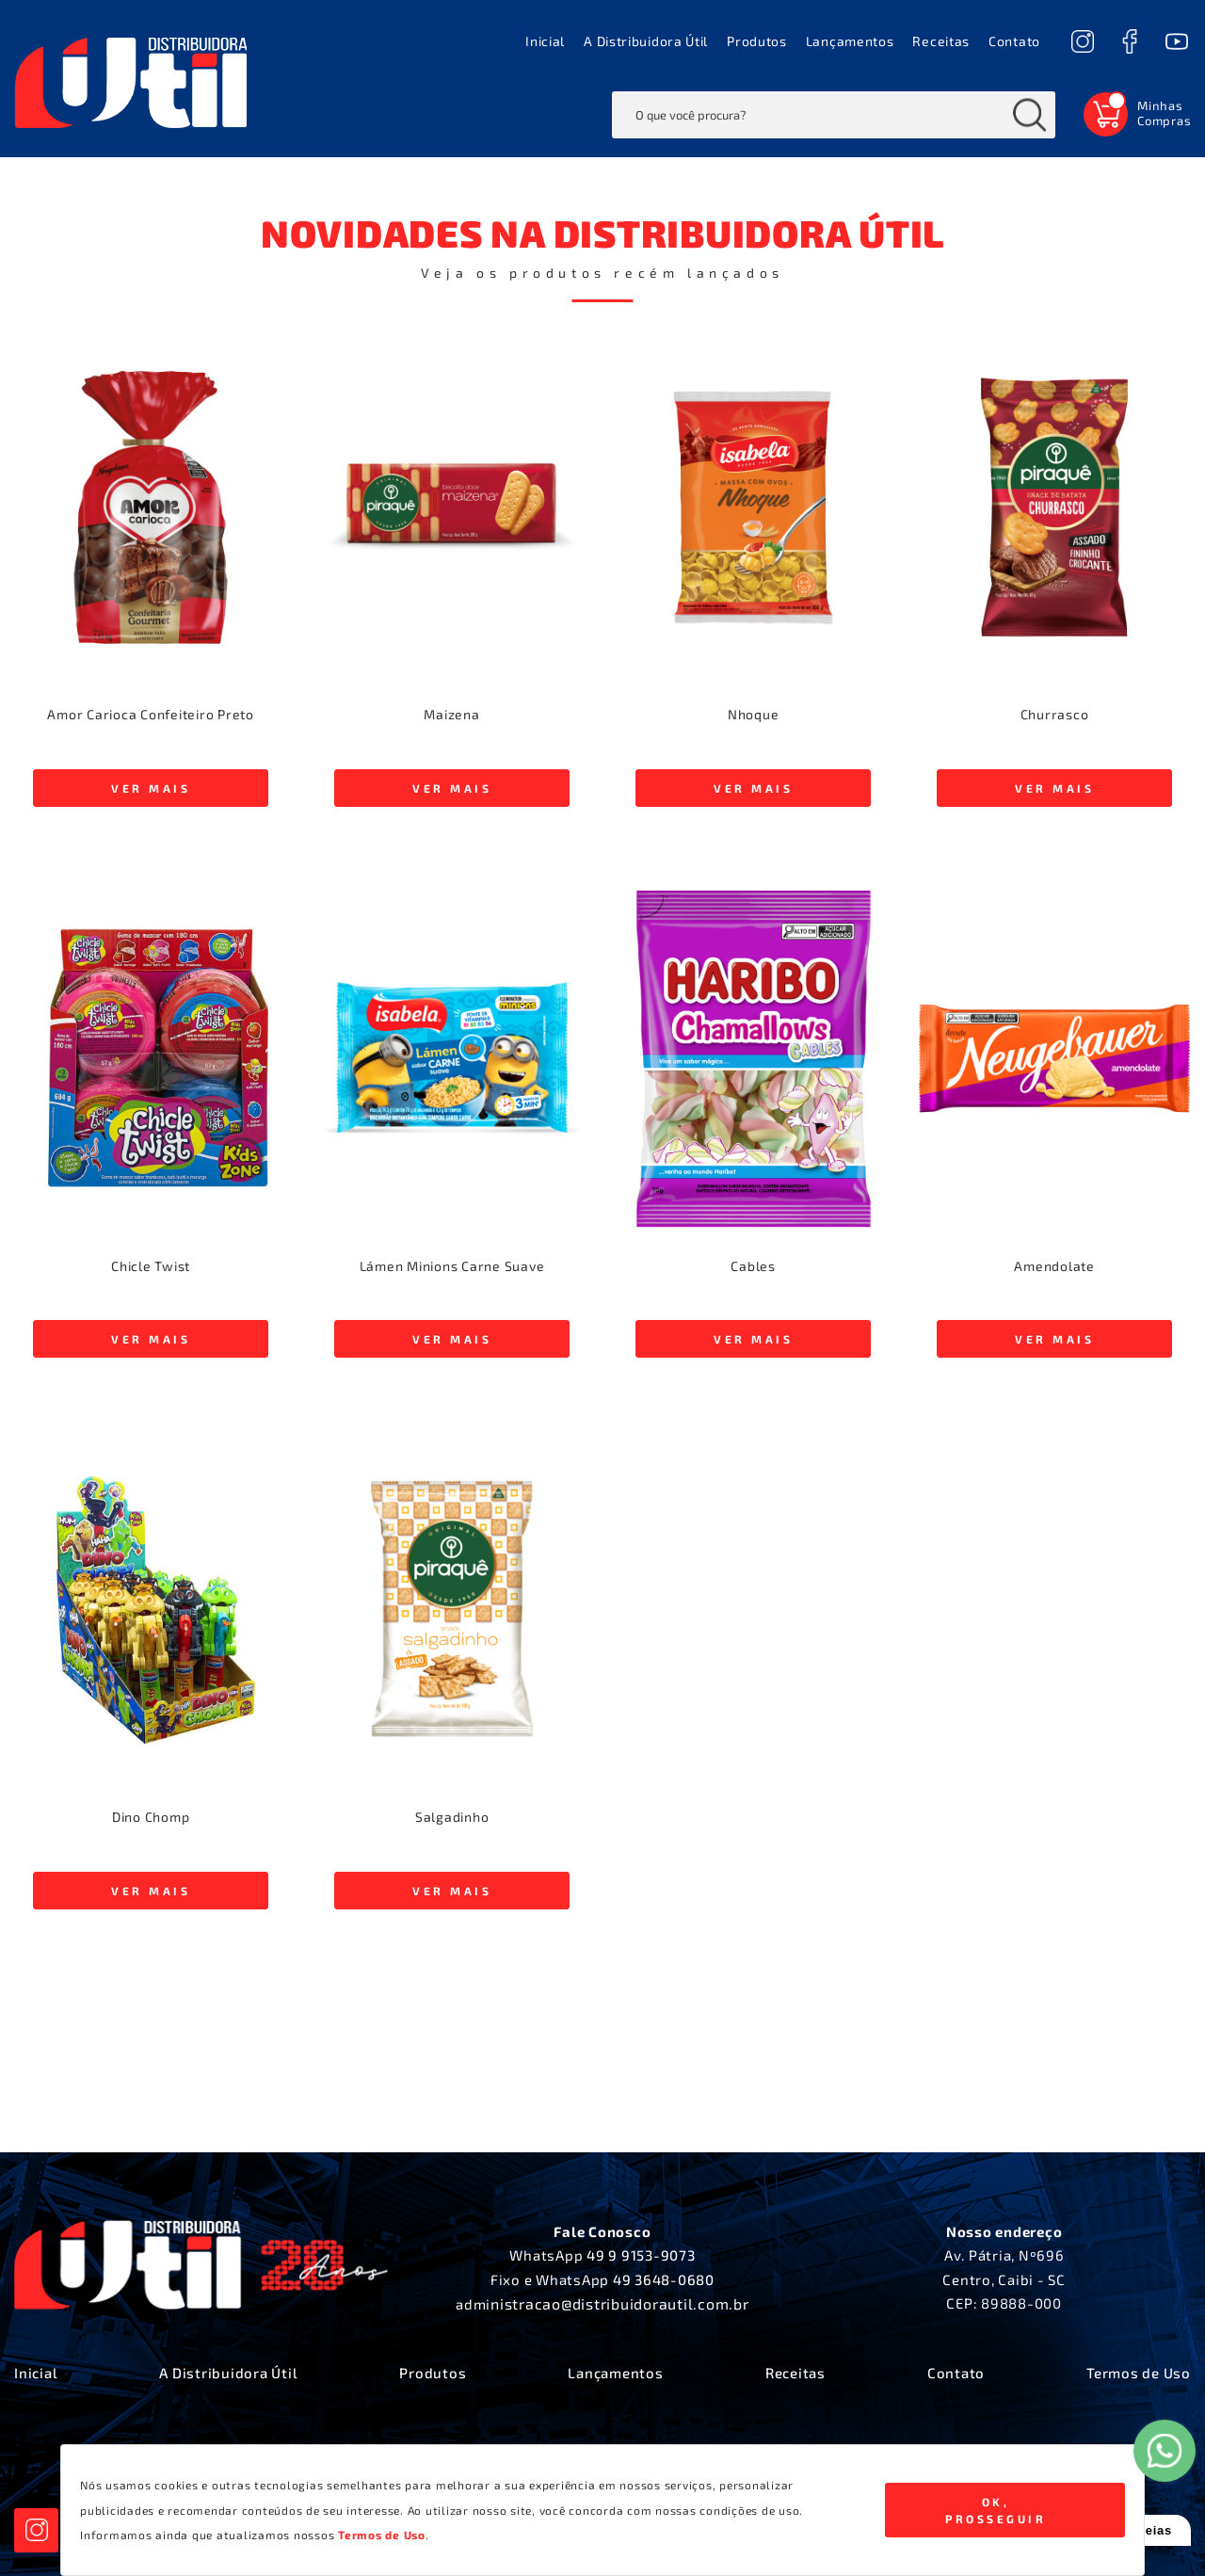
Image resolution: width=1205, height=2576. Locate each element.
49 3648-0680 (664, 2279)
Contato (1014, 41)
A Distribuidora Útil (646, 41)
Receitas (941, 41)
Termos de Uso (1138, 2372)
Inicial (545, 41)
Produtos (757, 41)
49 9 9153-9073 (641, 2254)
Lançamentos (850, 41)
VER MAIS (150, 788)
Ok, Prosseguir (995, 2510)
